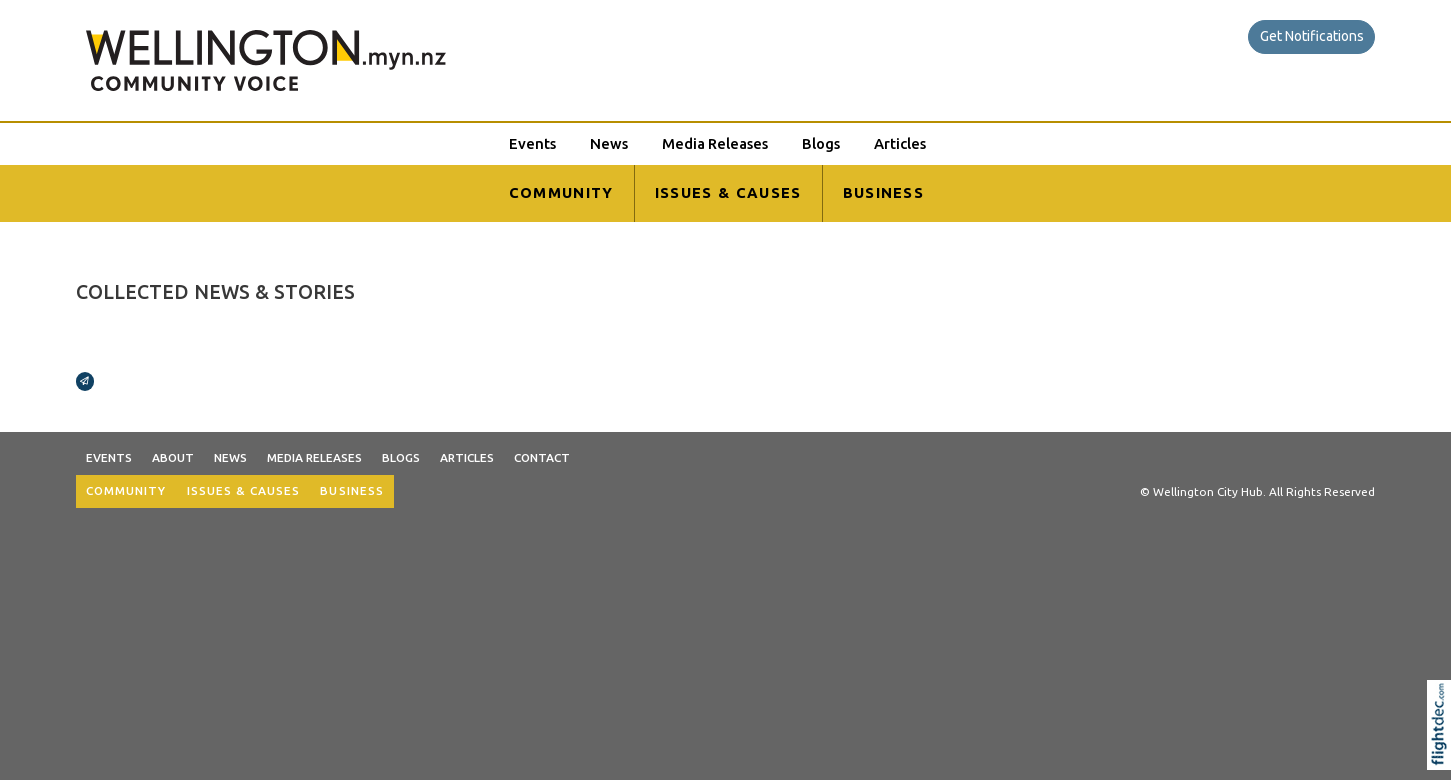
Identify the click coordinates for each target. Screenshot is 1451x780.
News (609, 143)
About (173, 457)
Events (532, 143)
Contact (542, 457)
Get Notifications (1312, 36)
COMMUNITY (561, 192)
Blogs (821, 143)
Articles (900, 143)
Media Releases (715, 143)
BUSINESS (884, 192)
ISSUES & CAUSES (728, 192)
